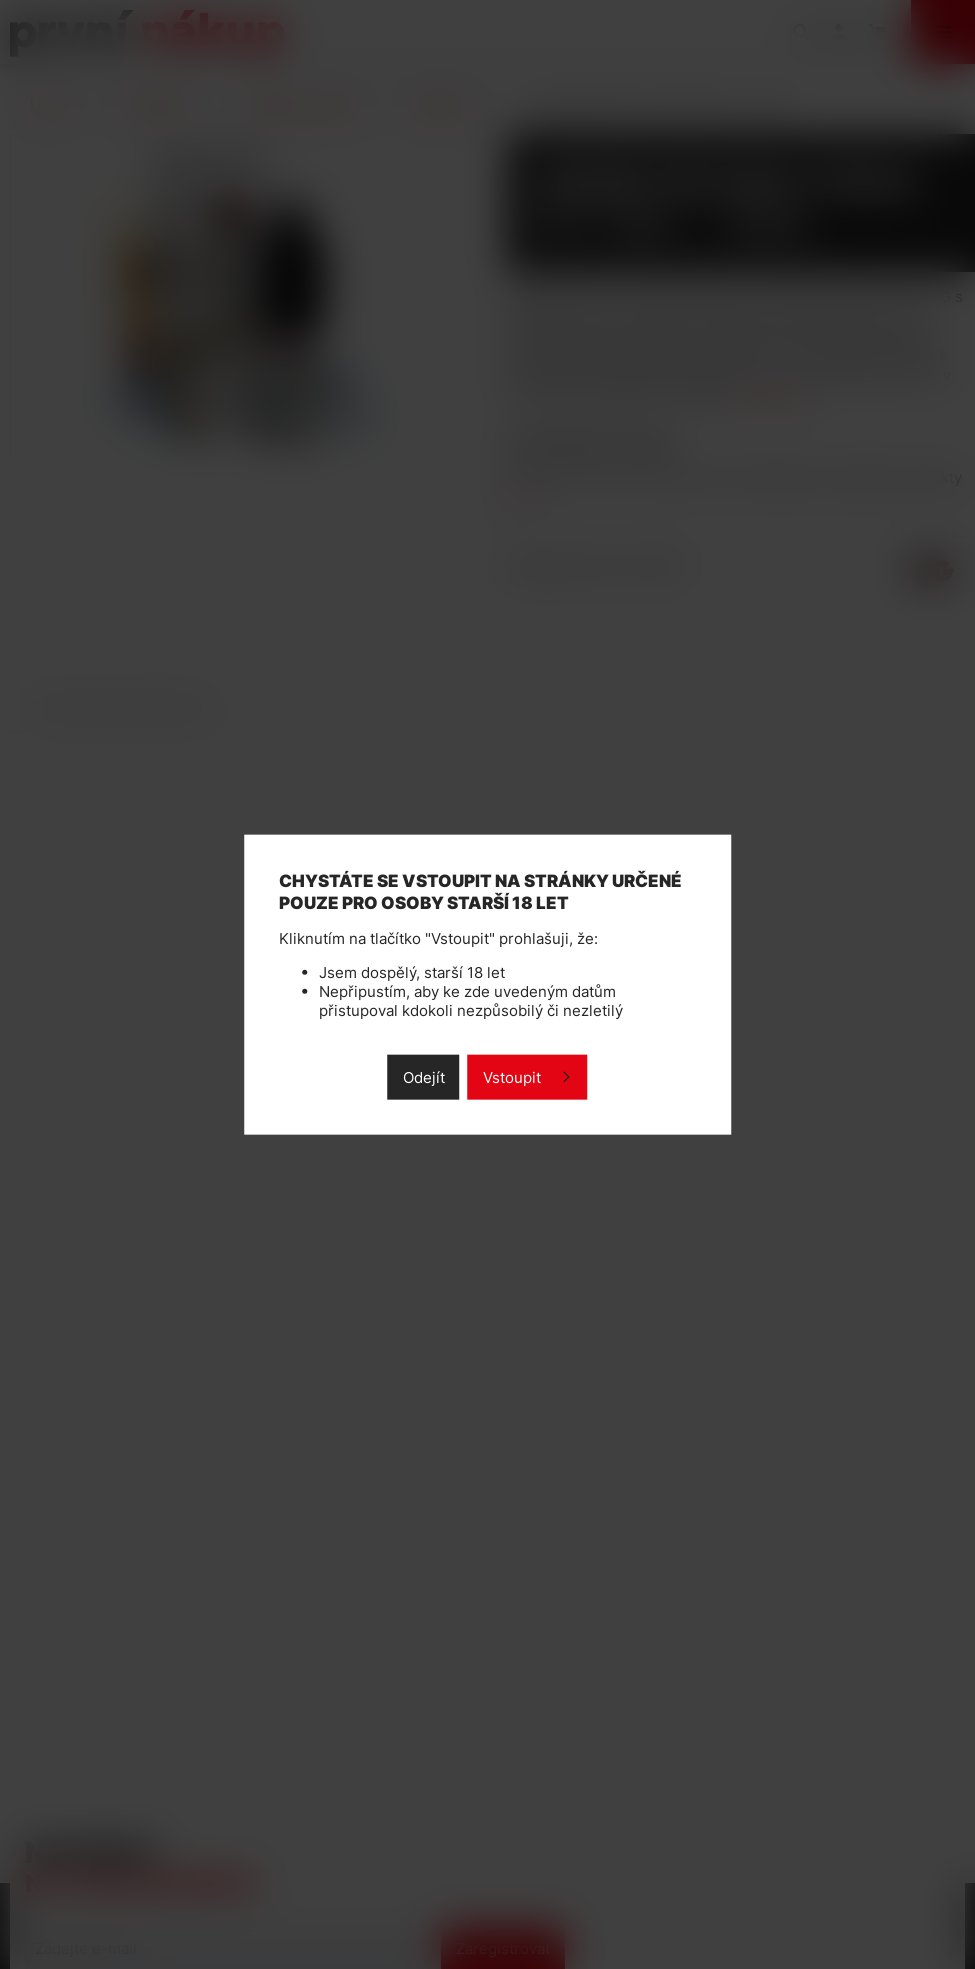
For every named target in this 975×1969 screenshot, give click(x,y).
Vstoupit (512, 1077)
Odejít (424, 1077)
